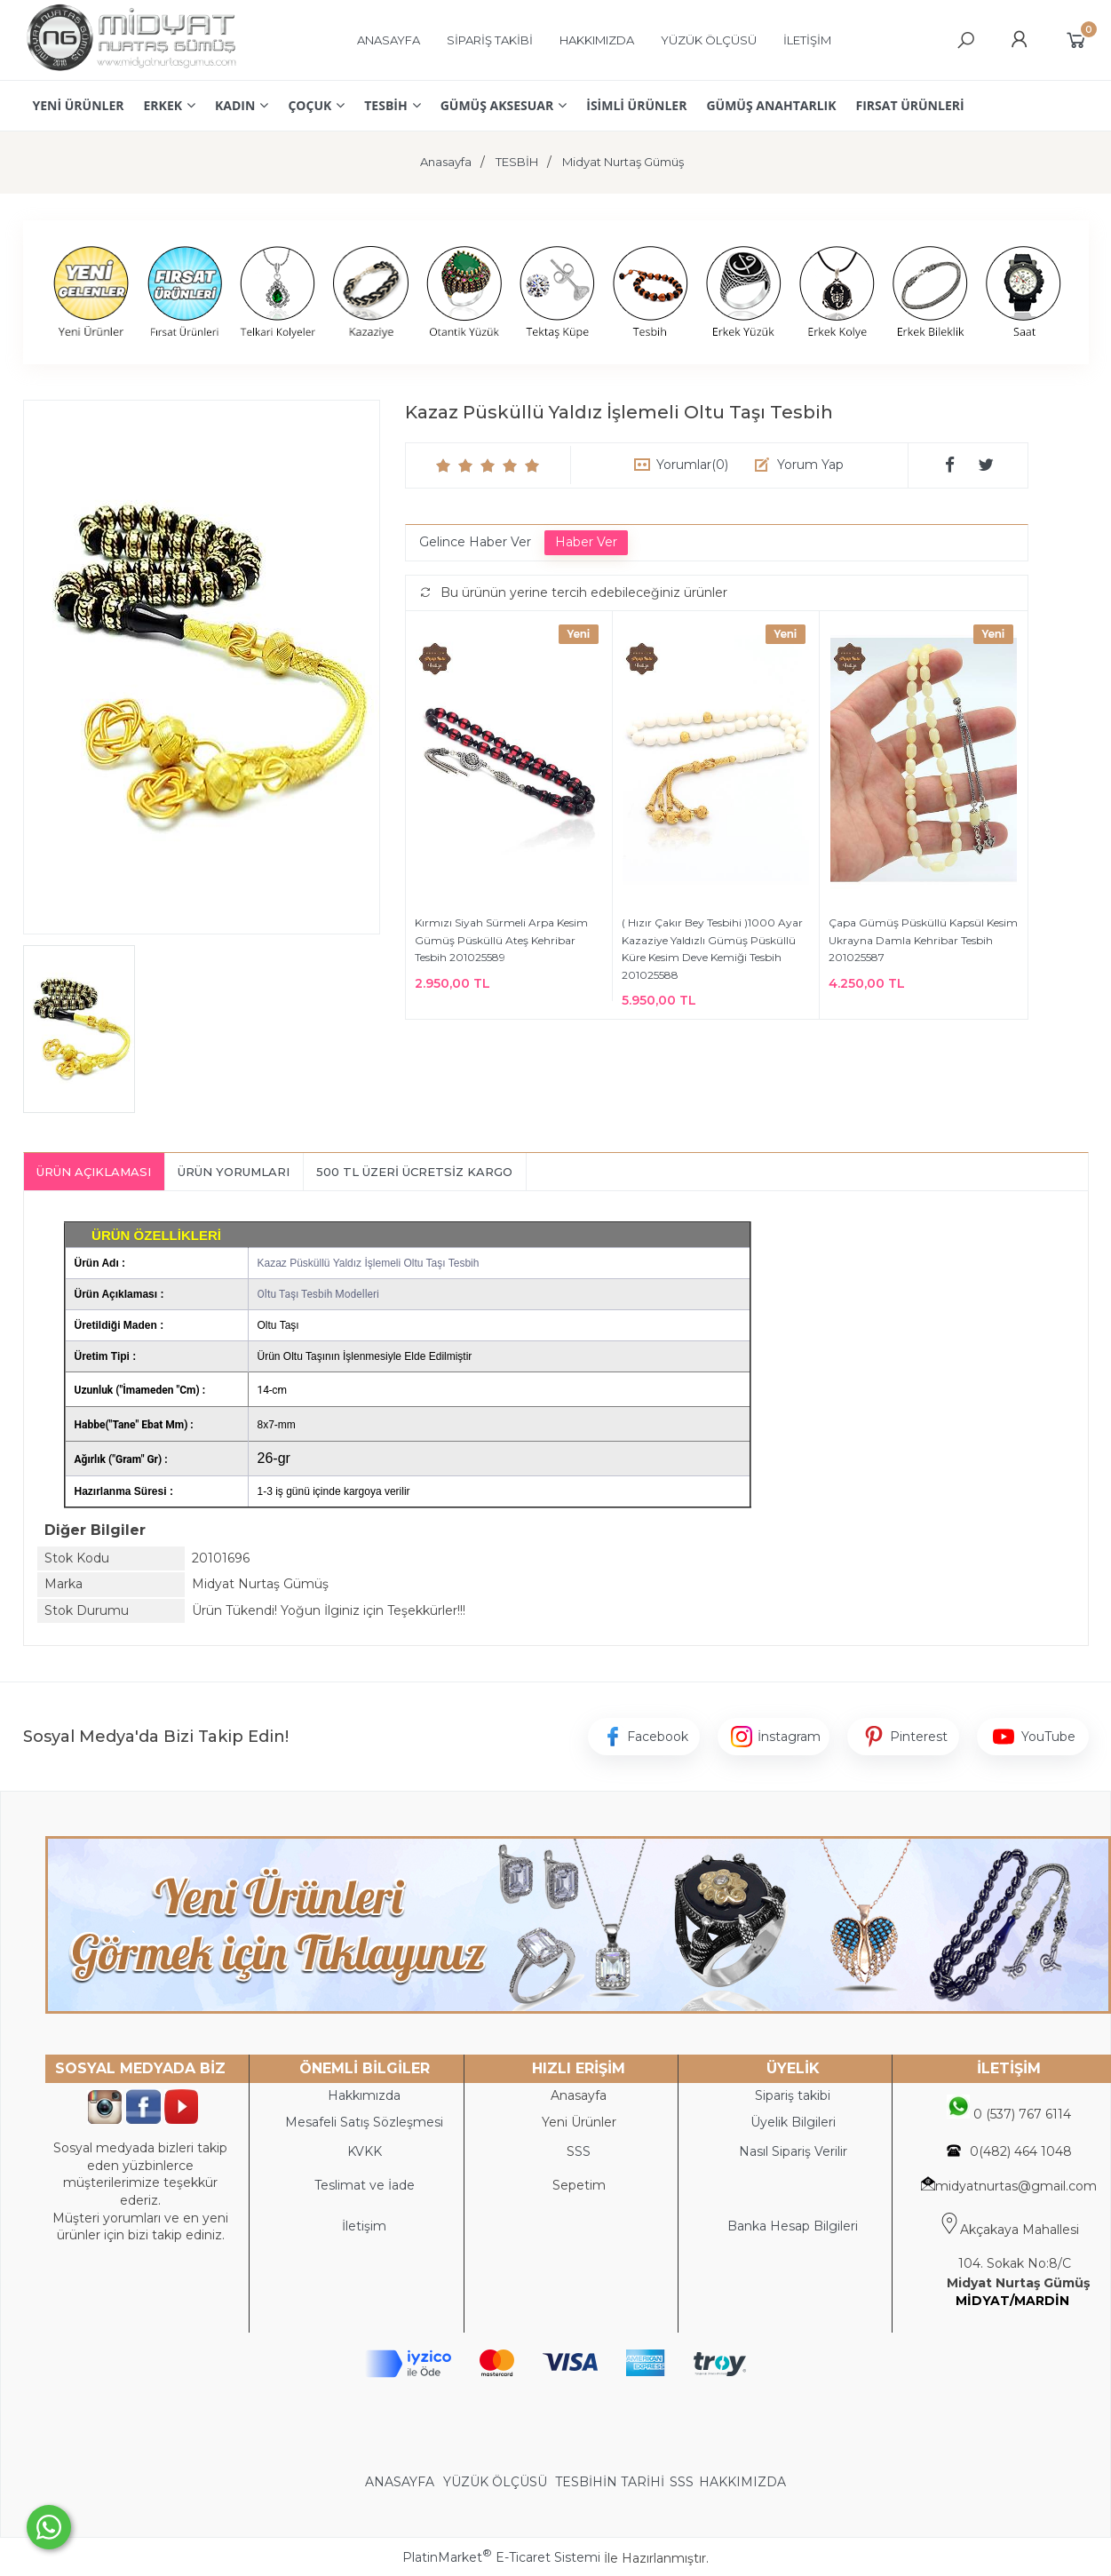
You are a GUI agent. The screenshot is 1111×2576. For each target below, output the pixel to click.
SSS (682, 2482)
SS (583, 2151)
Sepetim (579, 2185)
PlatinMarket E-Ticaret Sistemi (501, 2557)
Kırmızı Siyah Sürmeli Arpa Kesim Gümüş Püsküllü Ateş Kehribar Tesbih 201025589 (501, 940)
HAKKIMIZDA (742, 2482)
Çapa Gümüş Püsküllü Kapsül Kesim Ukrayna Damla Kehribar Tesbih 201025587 (923, 940)
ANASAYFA (401, 2482)
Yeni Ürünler (579, 2122)
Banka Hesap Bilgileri (792, 2226)
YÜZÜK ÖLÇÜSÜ (495, 2482)
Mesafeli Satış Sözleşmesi (364, 2122)
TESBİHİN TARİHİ (609, 2482)
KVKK (364, 2151)
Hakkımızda (364, 2095)
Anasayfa (579, 2095)
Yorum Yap (810, 465)
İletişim (364, 2226)
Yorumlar (692, 465)
